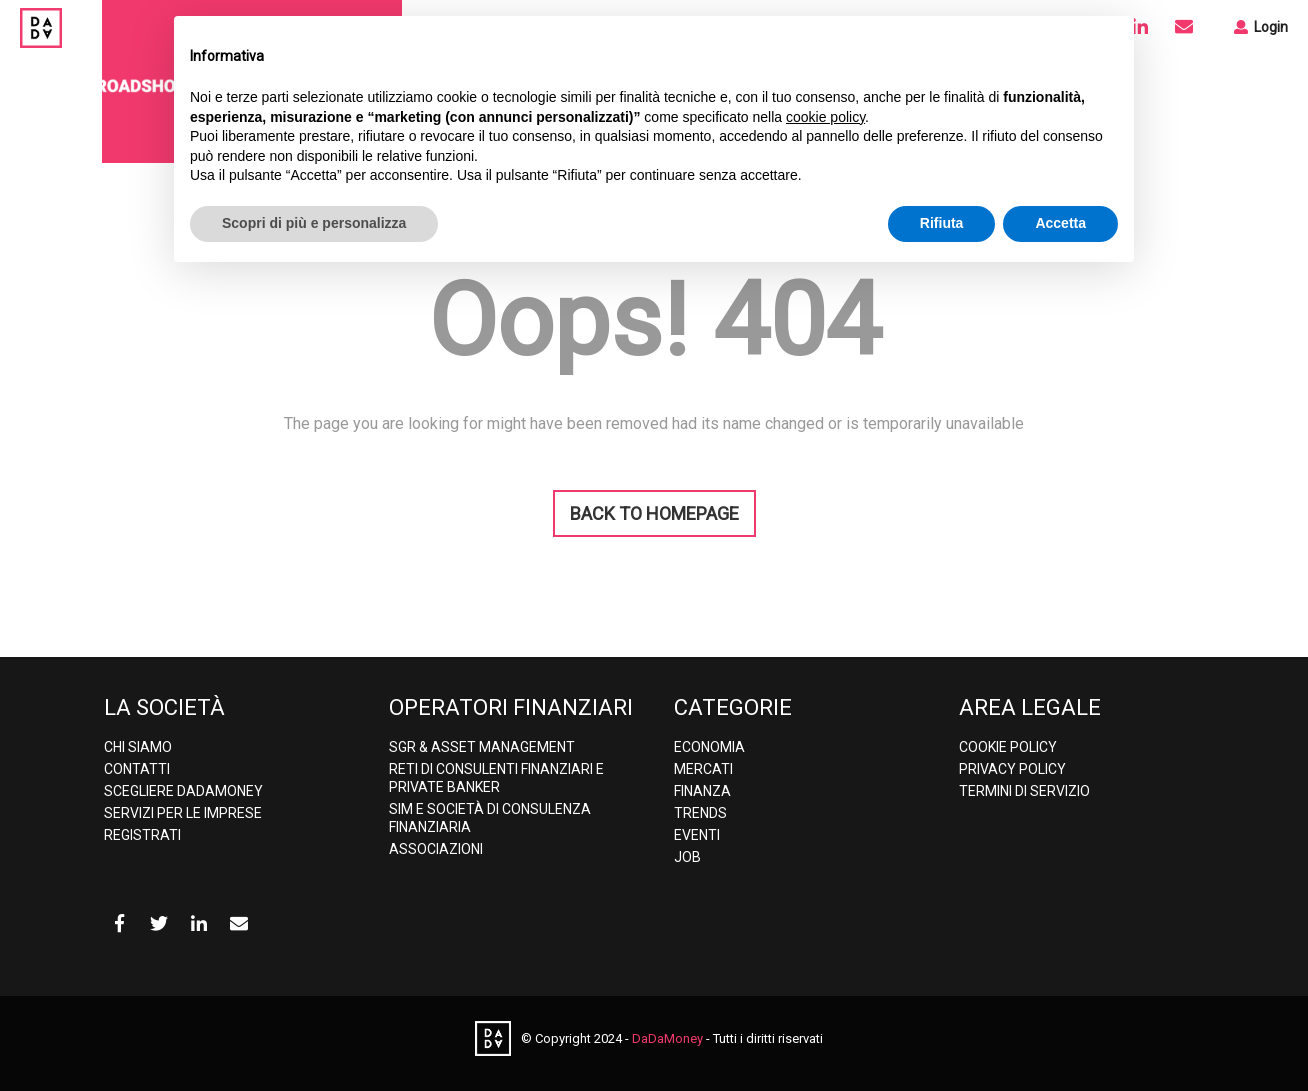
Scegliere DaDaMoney (183, 791)
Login (1261, 27)
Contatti (137, 769)
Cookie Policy (1008, 747)
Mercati (703, 769)
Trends (700, 813)
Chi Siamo (138, 747)
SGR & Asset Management (482, 747)
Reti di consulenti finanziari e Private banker (496, 778)
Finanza (702, 791)
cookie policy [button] (825, 117)
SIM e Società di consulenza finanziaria (490, 818)
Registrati (142, 835)
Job (687, 857)
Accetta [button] (1060, 223)
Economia (709, 747)
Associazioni (436, 849)
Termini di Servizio (1024, 791)
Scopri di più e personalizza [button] (314, 223)
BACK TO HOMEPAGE (654, 513)
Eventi (697, 835)
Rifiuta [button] (942, 223)
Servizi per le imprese (183, 813)
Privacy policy (1012, 769)
